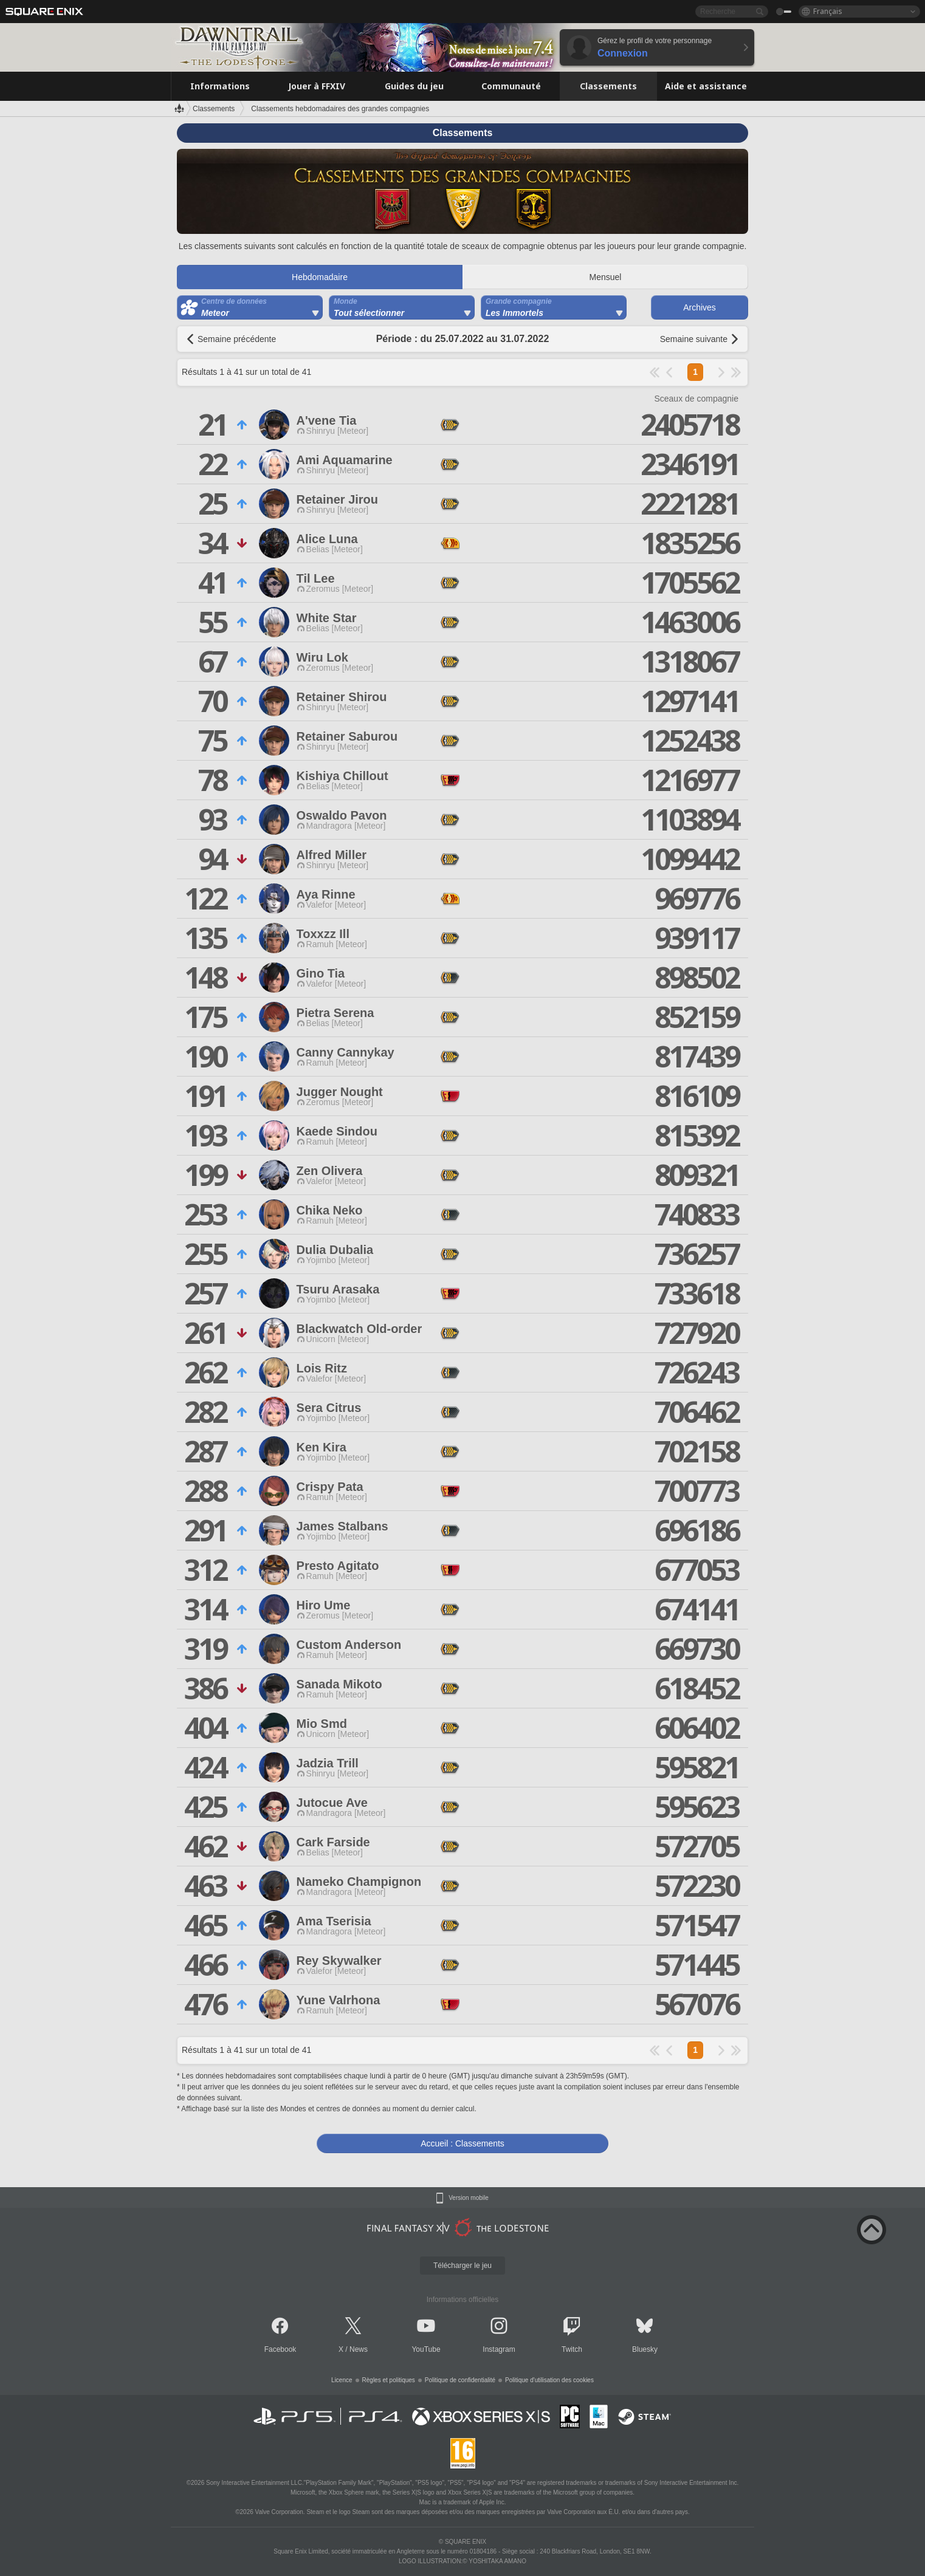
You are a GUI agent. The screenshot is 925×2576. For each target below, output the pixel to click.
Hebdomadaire (320, 277)
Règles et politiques (388, 2380)
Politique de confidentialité (460, 2380)
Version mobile (469, 2198)
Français (827, 11)
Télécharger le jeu (462, 2265)
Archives (699, 307)
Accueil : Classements (462, 2143)
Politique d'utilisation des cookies (549, 2380)
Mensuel (606, 277)
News (358, 2349)
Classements (214, 108)
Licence (341, 2380)
